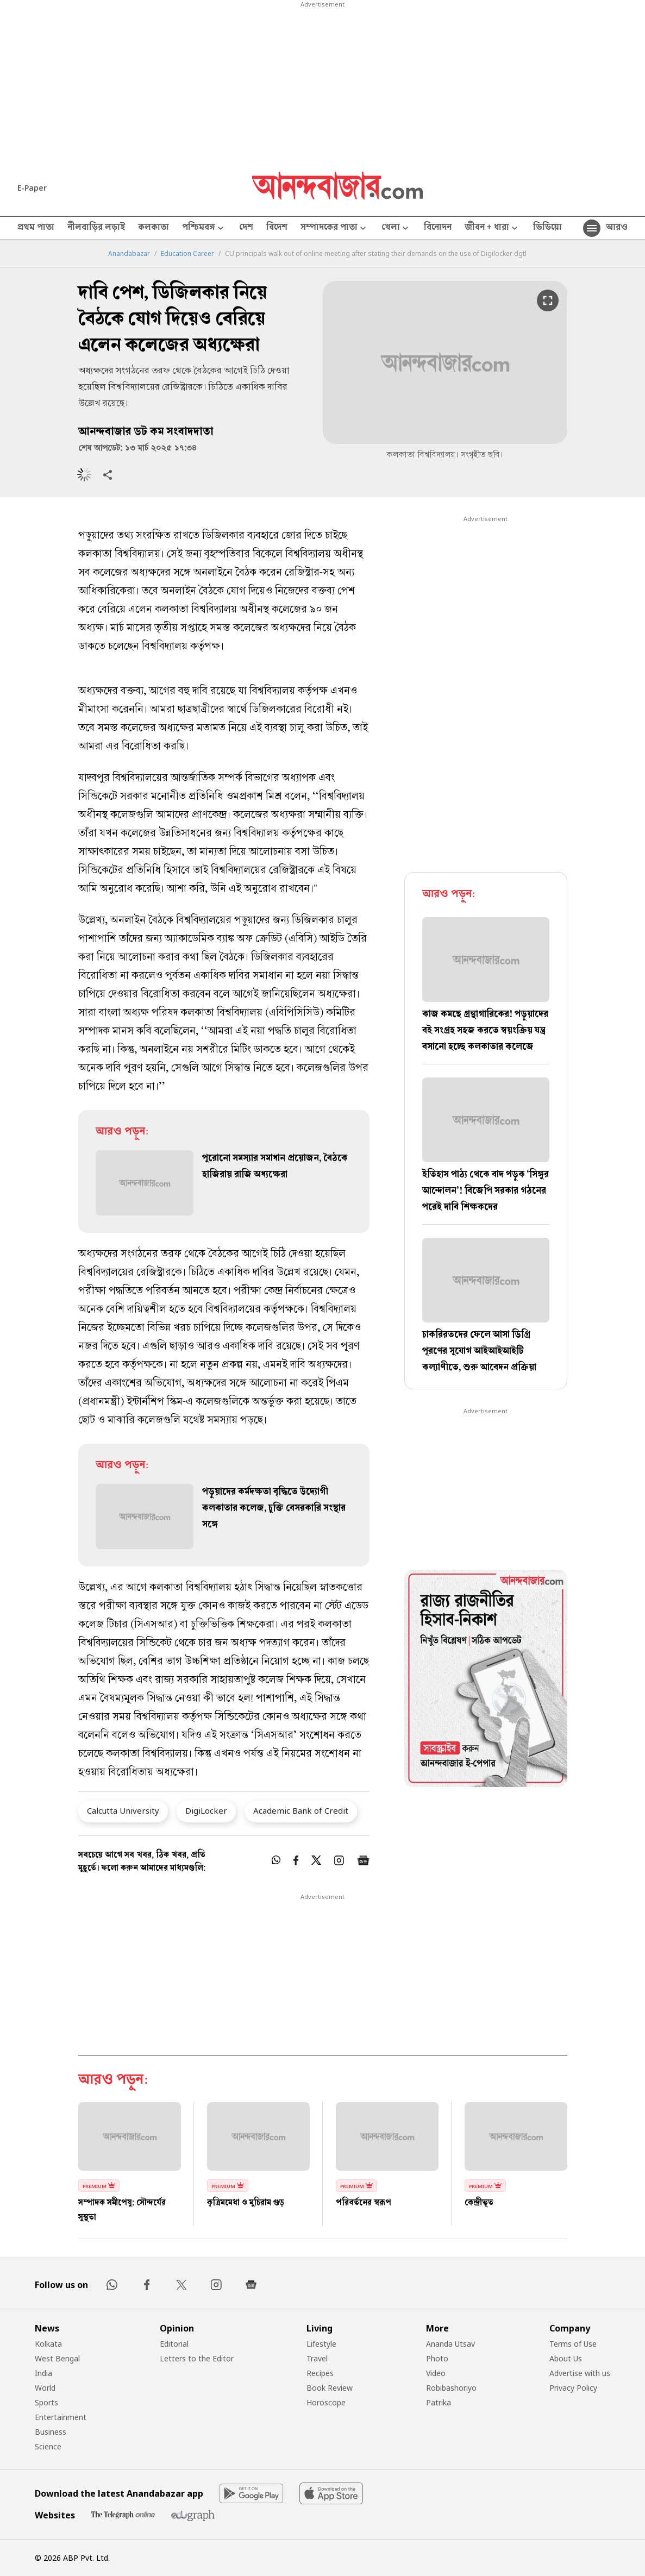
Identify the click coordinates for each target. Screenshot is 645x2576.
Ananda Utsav (450, 2344)
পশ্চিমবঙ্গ (204, 228)
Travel (317, 2358)
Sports (46, 2402)
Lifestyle (321, 2344)
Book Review (329, 2388)
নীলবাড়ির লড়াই (96, 228)
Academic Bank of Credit (300, 1810)
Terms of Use (573, 2344)
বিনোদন (438, 228)
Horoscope (326, 2402)
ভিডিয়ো (547, 228)
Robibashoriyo (451, 2388)
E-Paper (32, 188)
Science (48, 2446)
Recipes (320, 2373)
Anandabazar (129, 253)
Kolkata (48, 2344)
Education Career (187, 253)
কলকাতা (153, 228)
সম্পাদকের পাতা (334, 228)
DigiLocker (206, 1810)
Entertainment (60, 2417)
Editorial (174, 2344)
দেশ (246, 228)
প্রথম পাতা (35, 228)
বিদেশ (276, 228)
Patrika (438, 2402)
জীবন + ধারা (492, 228)
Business (50, 2432)
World (45, 2388)
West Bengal (57, 2358)
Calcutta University (123, 1810)
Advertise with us (579, 2373)
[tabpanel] (485, 1680)
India (43, 2373)
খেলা (396, 228)
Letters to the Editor (197, 2358)
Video (436, 2373)
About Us (565, 2358)
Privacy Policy (573, 2388)
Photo (437, 2358)
